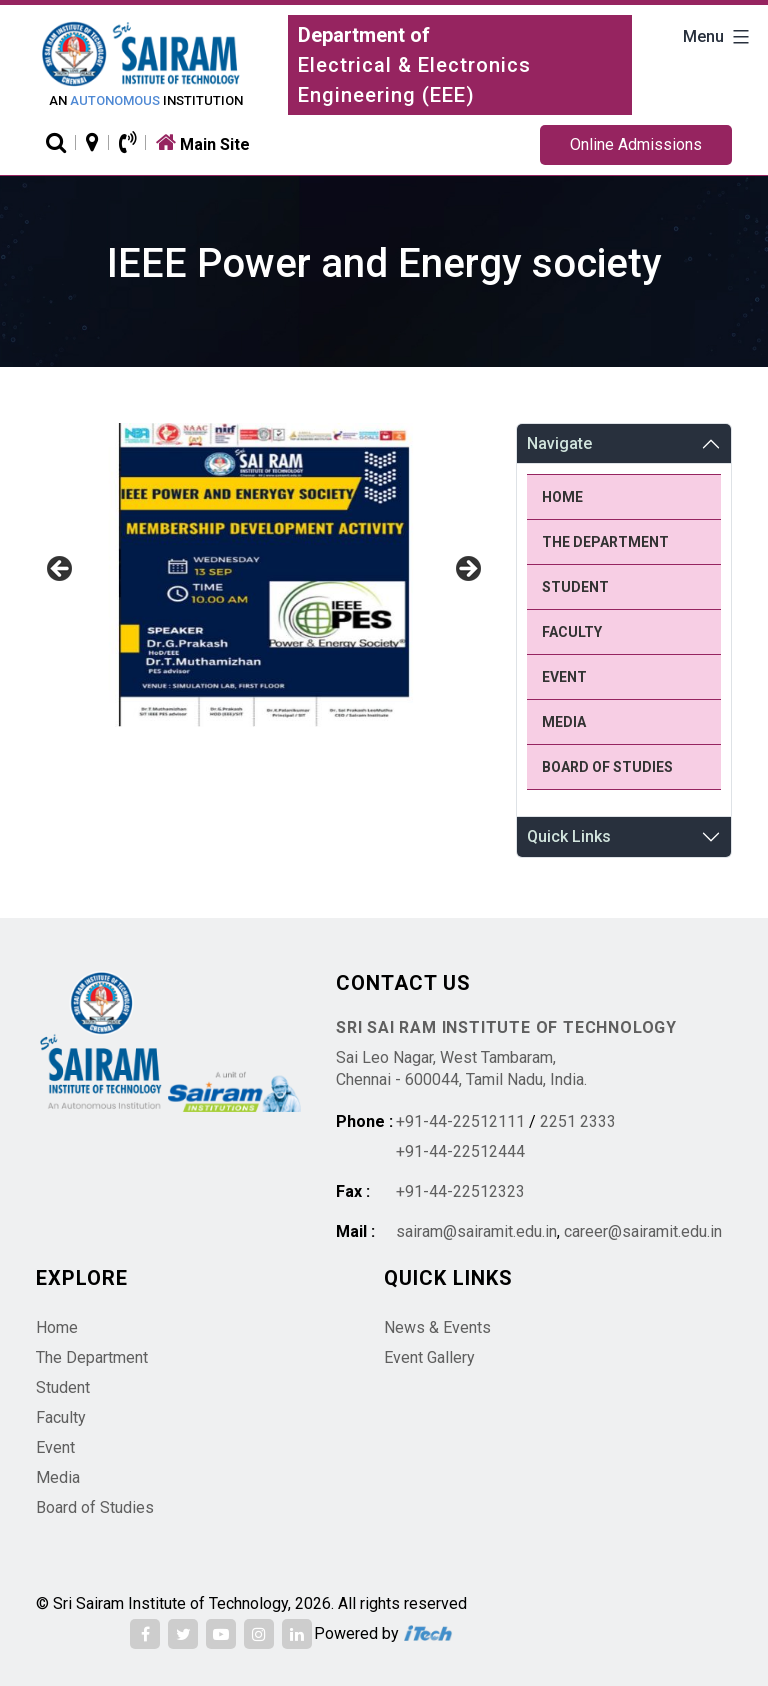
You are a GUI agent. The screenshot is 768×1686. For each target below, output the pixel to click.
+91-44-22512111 (460, 1121)
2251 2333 (578, 1121)
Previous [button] (61, 570)
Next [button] (467, 570)
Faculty (572, 632)
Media (564, 722)
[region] (264, 575)
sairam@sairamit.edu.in (476, 1231)
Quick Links (569, 836)
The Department (605, 542)
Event (564, 677)
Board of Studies (607, 767)
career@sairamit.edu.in (643, 1231)
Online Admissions (636, 144)
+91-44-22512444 (460, 1151)
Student (575, 587)
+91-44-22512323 (460, 1191)
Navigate (559, 443)
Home (562, 497)
